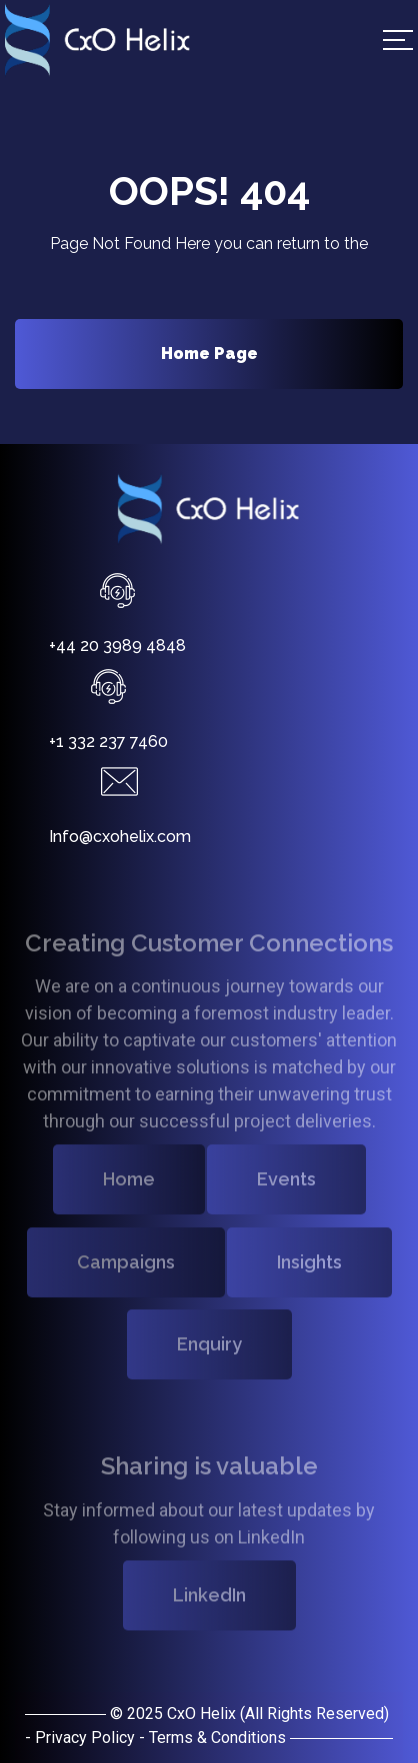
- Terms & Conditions (212, 1737)
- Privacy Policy (80, 1737)
